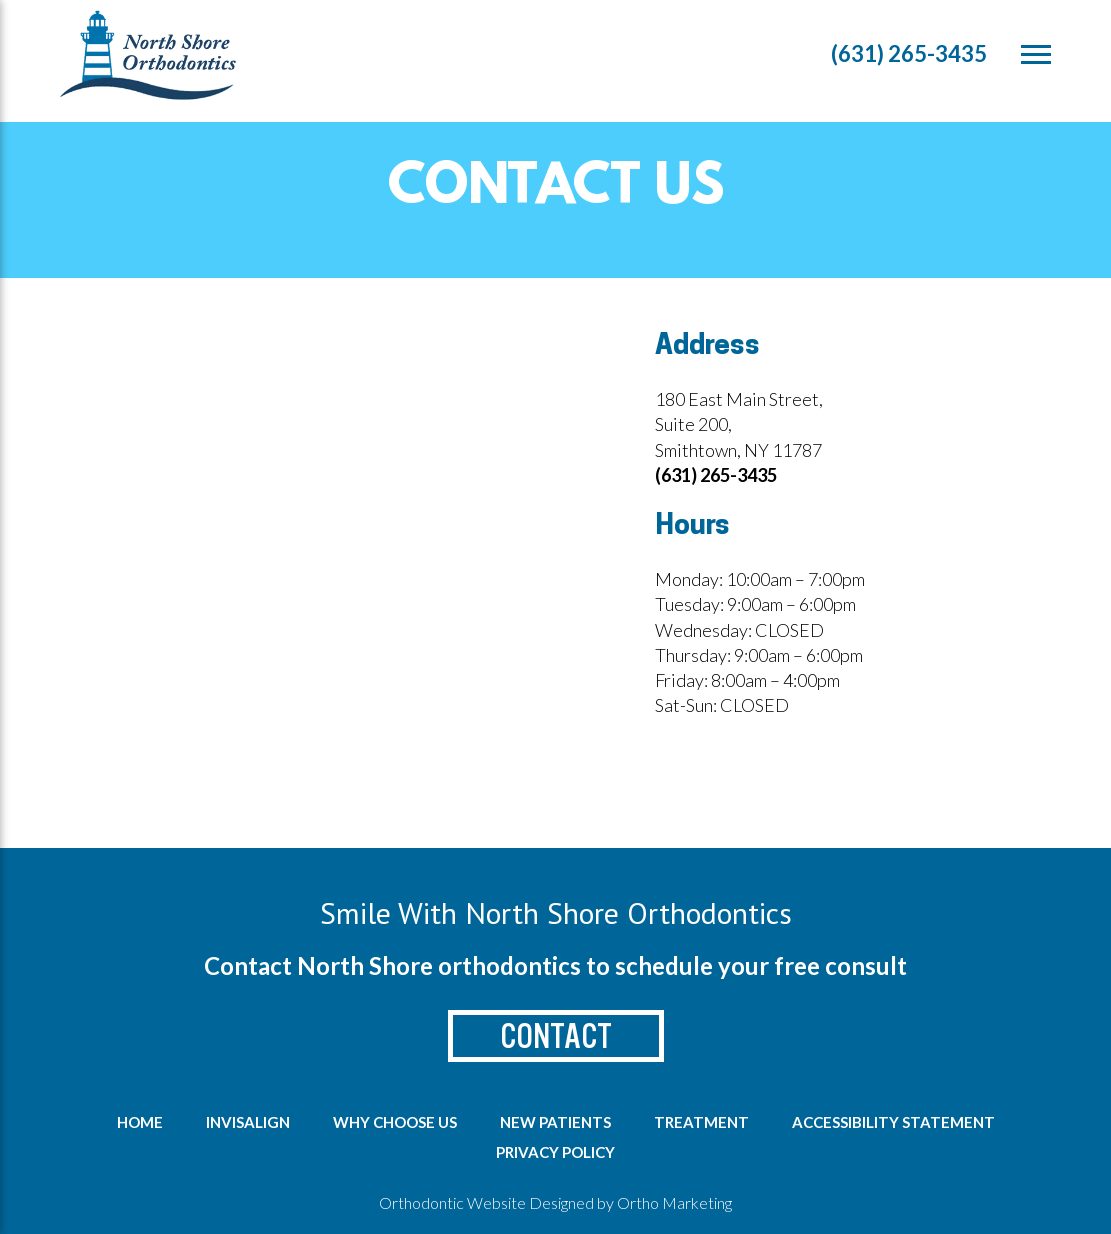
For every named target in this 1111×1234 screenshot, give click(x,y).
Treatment (701, 1122)
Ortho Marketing (674, 1202)
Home (140, 1122)
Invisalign (248, 1122)
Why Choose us (395, 1122)
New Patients (555, 1122)
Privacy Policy (555, 1152)
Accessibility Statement (893, 1122)
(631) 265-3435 (909, 53)
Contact (556, 1036)
